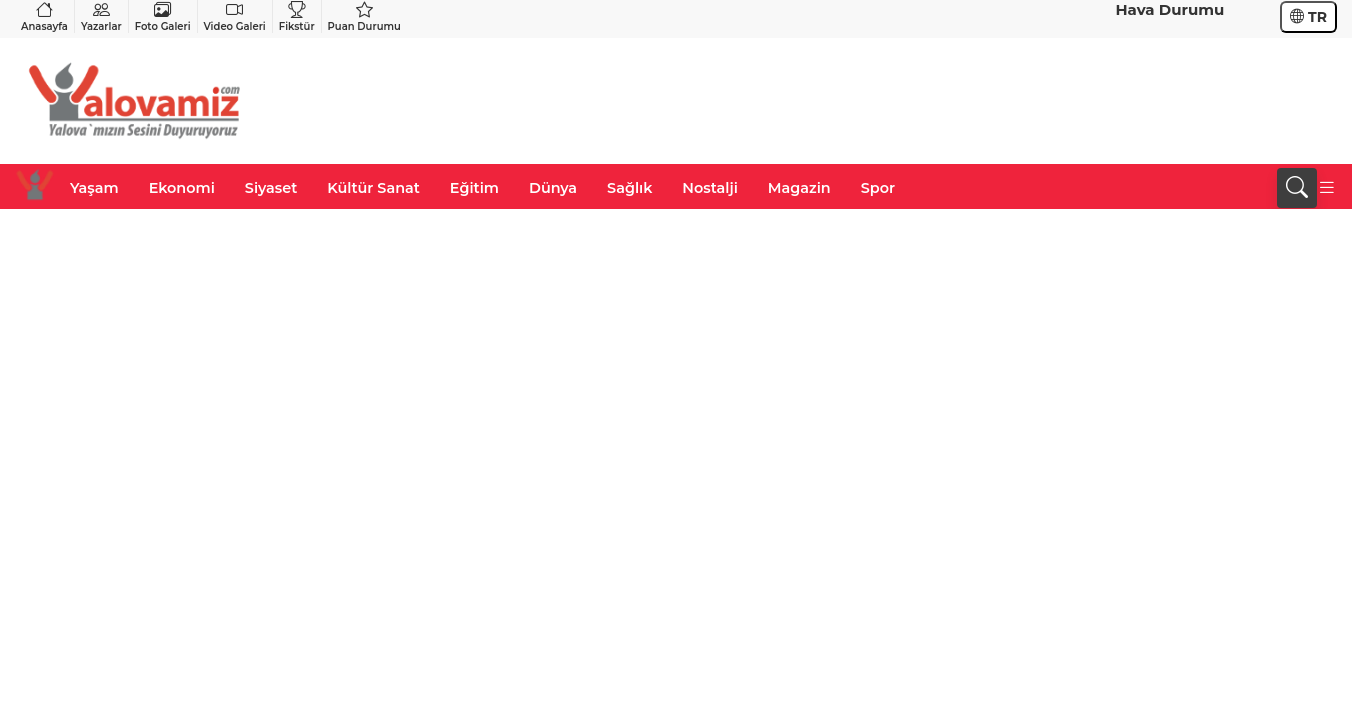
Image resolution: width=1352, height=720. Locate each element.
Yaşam (94, 188)
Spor (878, 188)
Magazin (799, 188)
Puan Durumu (364, 16)
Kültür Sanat (373, 188)
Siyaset (271, 188)
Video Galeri (235, 16)
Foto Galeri (163, 16)
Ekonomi (182, 188)
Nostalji (709, 188)
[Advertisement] (973, 101)
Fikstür (297, 16)
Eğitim (474, 188)
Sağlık (629, 188)
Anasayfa (44, 16)
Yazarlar (101, 16)
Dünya (553, 188)
